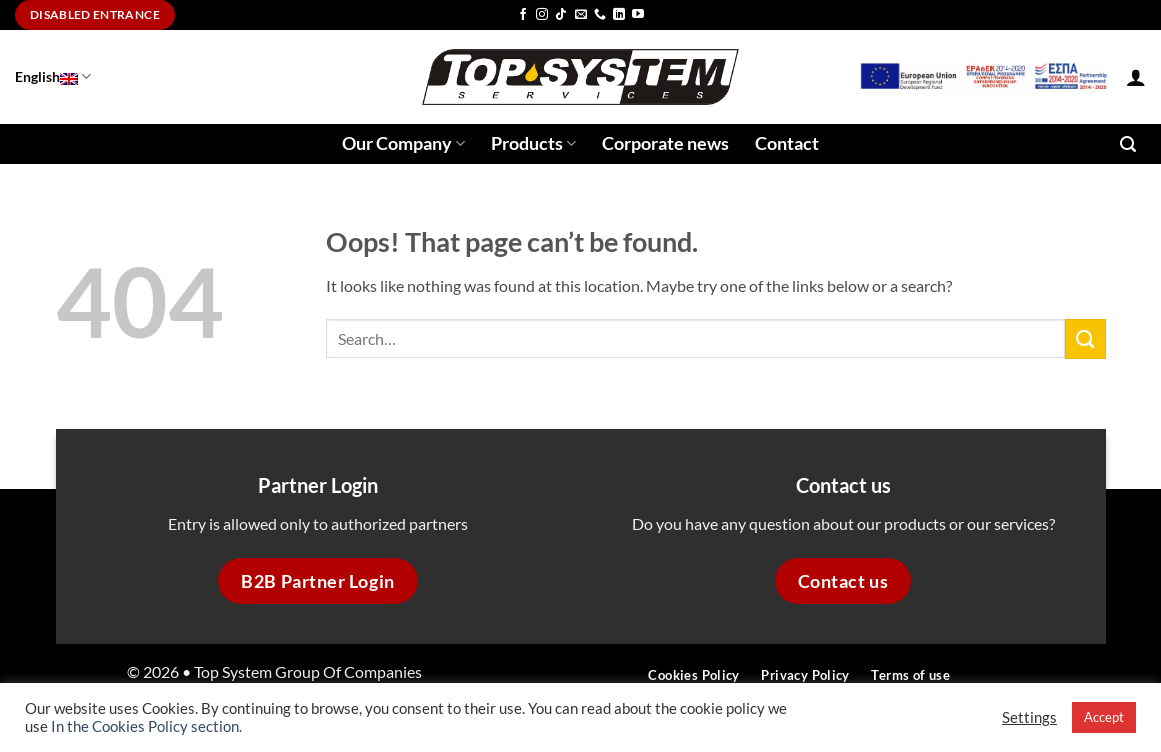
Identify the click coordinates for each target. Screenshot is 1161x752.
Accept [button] (1104, 717)
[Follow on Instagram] (542, 15)
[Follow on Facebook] (523, 15)
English (53, 76)
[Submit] (1085, 338)
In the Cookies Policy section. (146, 726)
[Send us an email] (581, 15)
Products (533, 143)
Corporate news (665, 143)
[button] (1136, 77)
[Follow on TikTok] (561, 15)
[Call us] (600, 15)
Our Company (403, 143)
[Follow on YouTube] (638, 15)
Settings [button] (1029, 717)
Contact (787, 143)
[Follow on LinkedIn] (619, 15)
